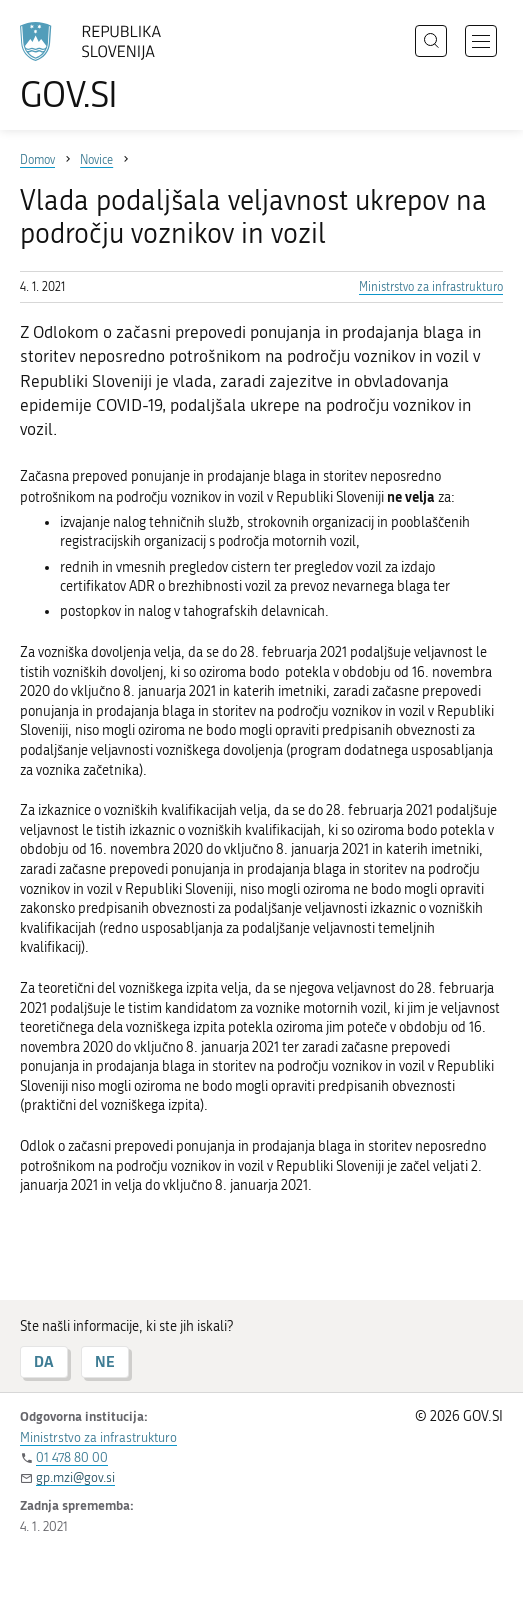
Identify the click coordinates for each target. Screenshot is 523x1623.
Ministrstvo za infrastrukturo (431, 287)
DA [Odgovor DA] (44, 1361)
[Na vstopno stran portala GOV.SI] (100, 67)
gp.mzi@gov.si (75, 1477)
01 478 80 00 (72, 1457)
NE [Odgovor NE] (105, 1361)
